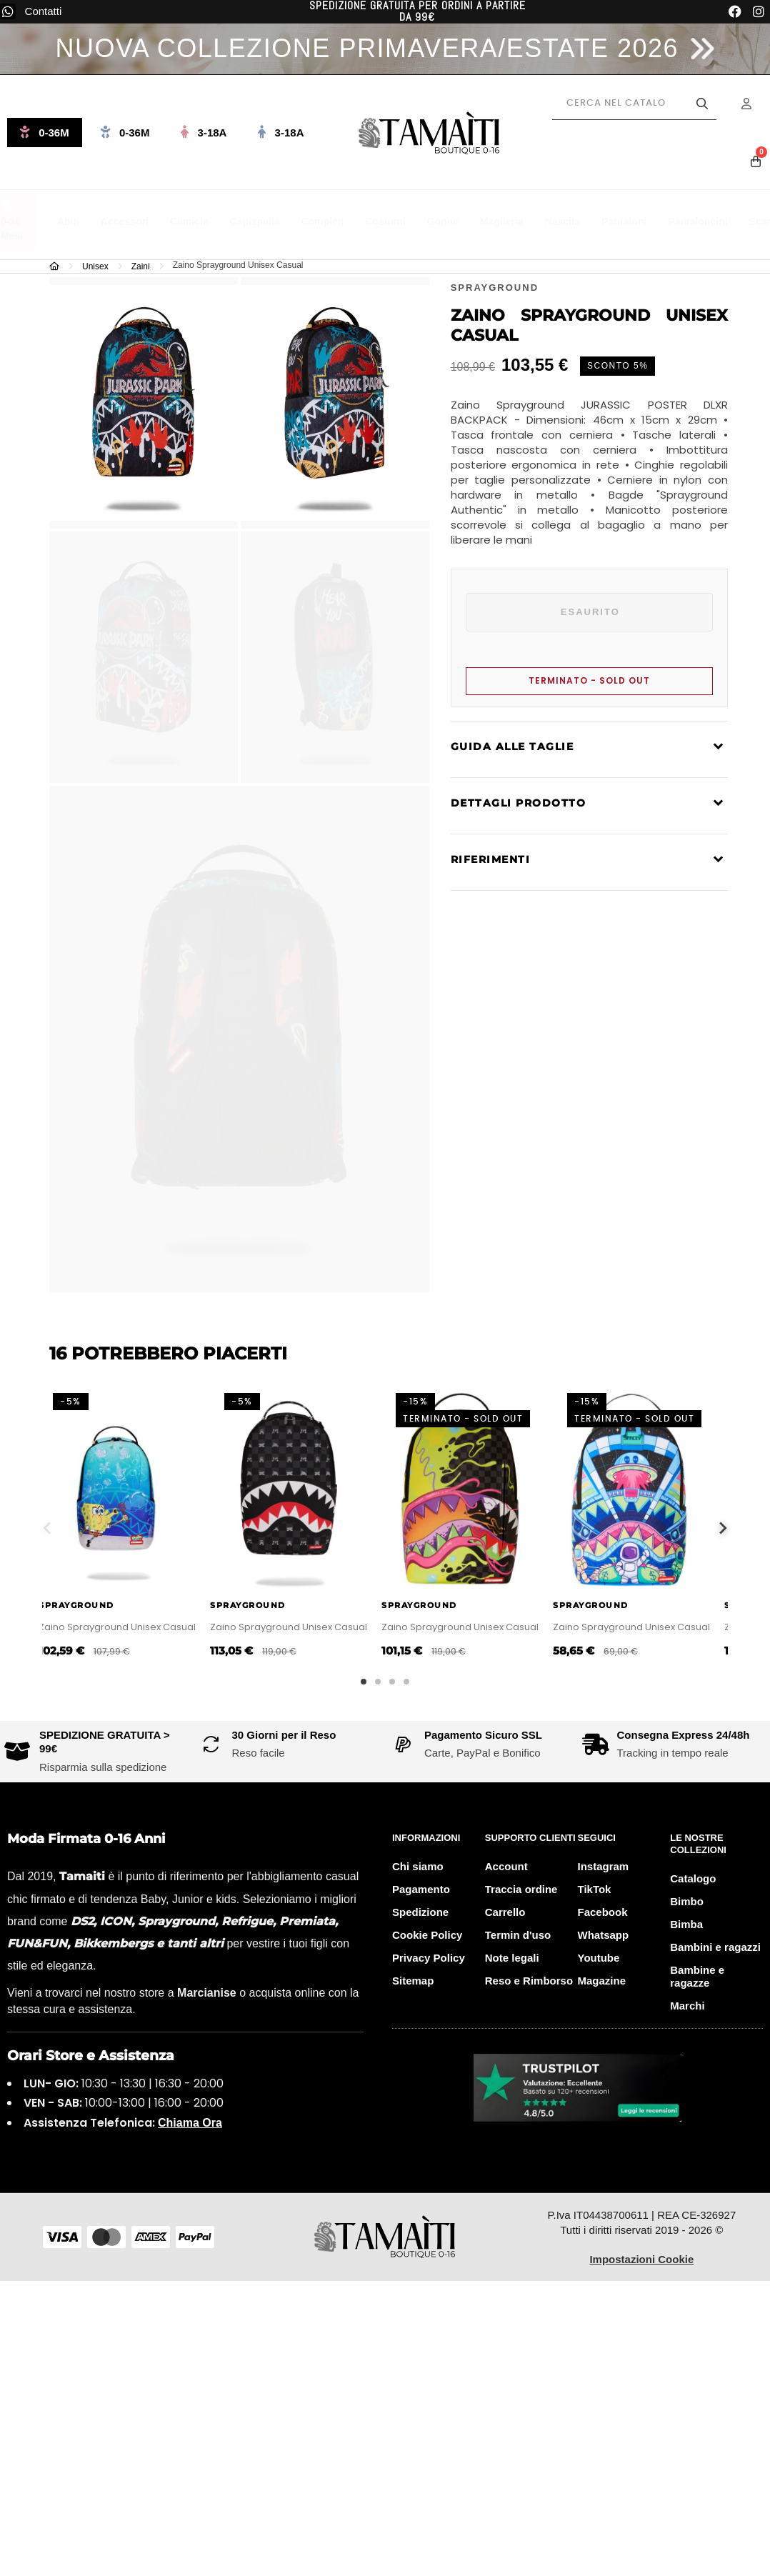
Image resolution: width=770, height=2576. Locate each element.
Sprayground (87, 1605)
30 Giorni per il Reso (284, 1735)
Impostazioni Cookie (641, 2259)
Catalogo (693, 1878)
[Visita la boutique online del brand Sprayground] (495, 287)
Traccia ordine (521, 1889)
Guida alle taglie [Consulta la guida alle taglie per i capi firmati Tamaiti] (512, 746)
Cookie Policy (427, 1935)
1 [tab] (363, 1681)
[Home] (57, 266)
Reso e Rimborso (529, 1981)
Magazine (602, 1981)
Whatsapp (603, 1935)
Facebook (603, 1912)
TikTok (594, 1889)
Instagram (603, 1866)
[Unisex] (99, 266)
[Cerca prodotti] (634, 103)
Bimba (686, 1924)
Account (506, 1866)
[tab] (589, 749)
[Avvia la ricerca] (702, 103)
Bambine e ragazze (697, 1976)
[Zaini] (144, 266)
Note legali (512, 1958)
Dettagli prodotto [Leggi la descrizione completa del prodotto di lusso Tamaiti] (518, 803)
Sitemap (413, 1981)
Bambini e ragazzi (715, 1947)
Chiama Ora (190, 2123)
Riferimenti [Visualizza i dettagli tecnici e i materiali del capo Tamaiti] (491, 859)
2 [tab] (378, 1681)
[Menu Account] (755, 103)
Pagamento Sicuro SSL (483, 1735)
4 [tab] (406, 1681)
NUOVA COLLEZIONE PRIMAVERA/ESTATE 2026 (367, 48)
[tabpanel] (128, 1528)
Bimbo (687, 1901)
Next (723, 1528)
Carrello (505, 1912)
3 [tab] (392, 1681)
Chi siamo (418, 1866)
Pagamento (421, 1889)
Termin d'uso (518, 1935)
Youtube (599, 1958)
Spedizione (420, 1912)
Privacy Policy (428, 1958)
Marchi (687, 2006)
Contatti (43, 11)
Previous (47, 1528)
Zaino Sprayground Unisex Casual (127, 1627)
